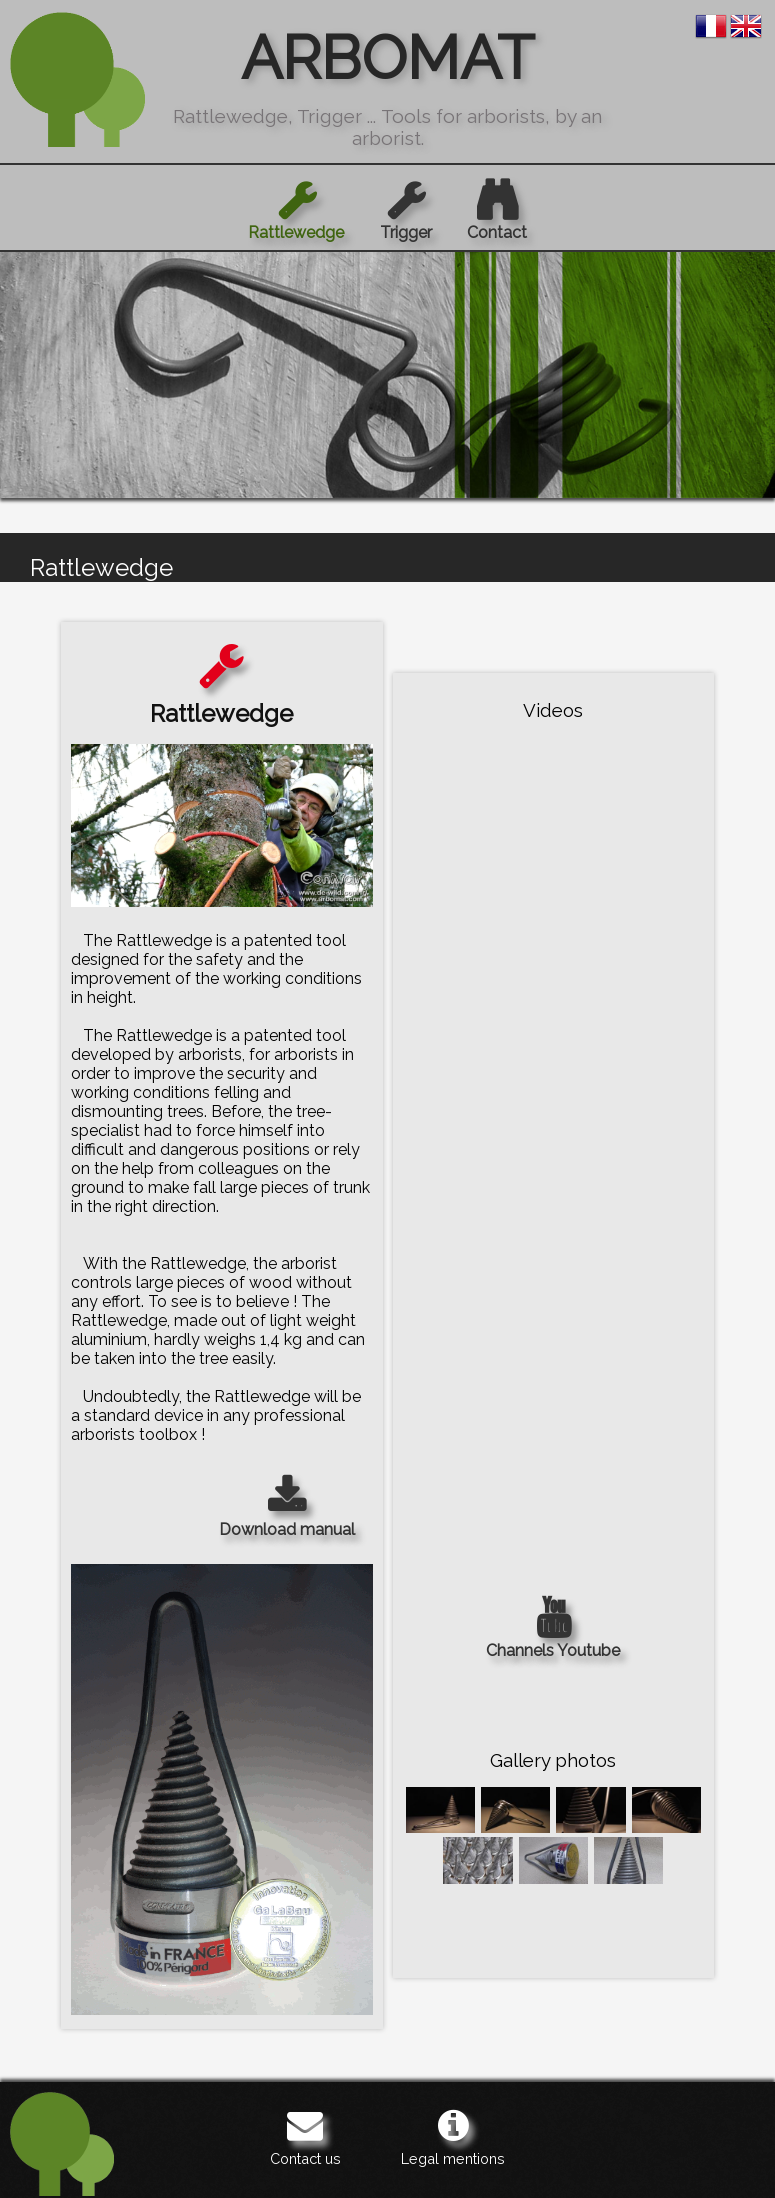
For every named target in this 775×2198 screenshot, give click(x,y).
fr (711, 26)
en (746, 26)
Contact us (305, 2137)
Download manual (287, 1507)
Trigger (406, 210)
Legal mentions (453, 2137)
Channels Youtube (553, 1628)
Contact (497, 210)
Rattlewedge (296, 210)
